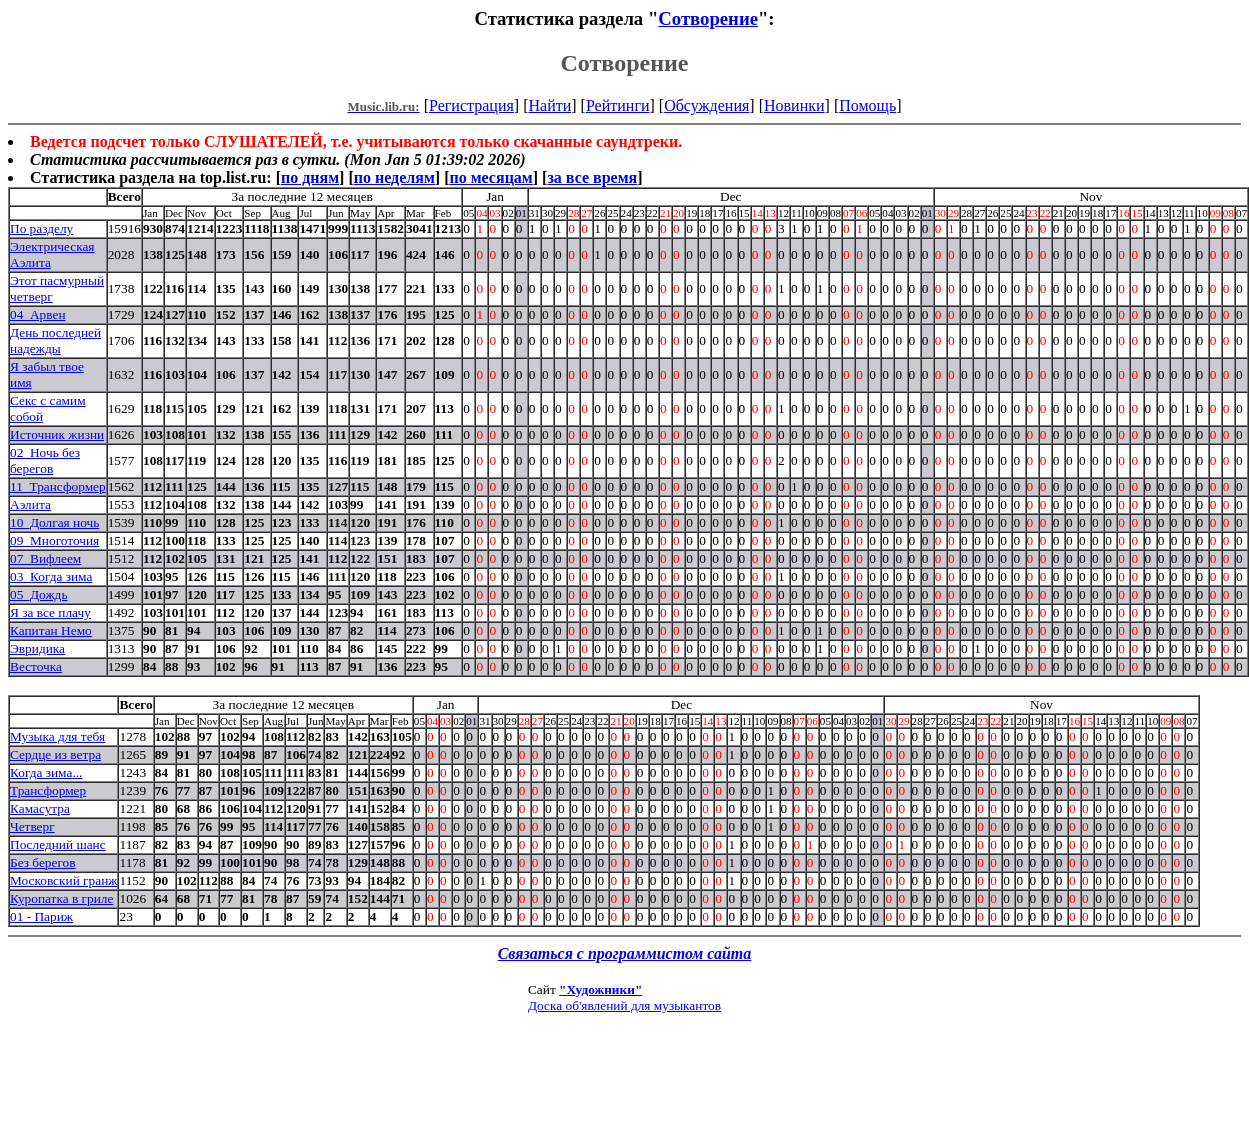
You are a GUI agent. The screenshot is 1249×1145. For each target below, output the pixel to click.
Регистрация (471, 105)
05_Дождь (38, 594)
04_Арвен (38, 314)
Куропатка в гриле (61, 898)
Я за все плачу (50, 612)
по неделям (394, 177)
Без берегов (43, 862)
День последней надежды (55, 340)
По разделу (41, 228)
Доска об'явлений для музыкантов (624, 1005)
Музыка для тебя (57, 736)
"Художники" (600, 989)
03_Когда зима (51, 576)
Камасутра (40, 808)
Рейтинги (618, 105)
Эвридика (37, 648)
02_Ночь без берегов (45, 460)
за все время (592, 177)
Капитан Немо (51, 630)
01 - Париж (41, 916)
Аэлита (30, 504)
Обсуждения (706, 105)
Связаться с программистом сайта (625, 953)
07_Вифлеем (45, 558)
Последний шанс (58, 844)
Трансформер (48, 790)
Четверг (32, 826)
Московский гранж (63, 880)
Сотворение (708, 18)
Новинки (794, 105)
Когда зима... (46, 772)
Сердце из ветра (55, 754)
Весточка (36, 666)
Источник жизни (57, 434)
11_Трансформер (58, 486)
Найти (549, 105)
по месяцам (490, 177)
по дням (310, 177)
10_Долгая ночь (54, 522)
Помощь (867, 105)
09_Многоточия (54, 540)
